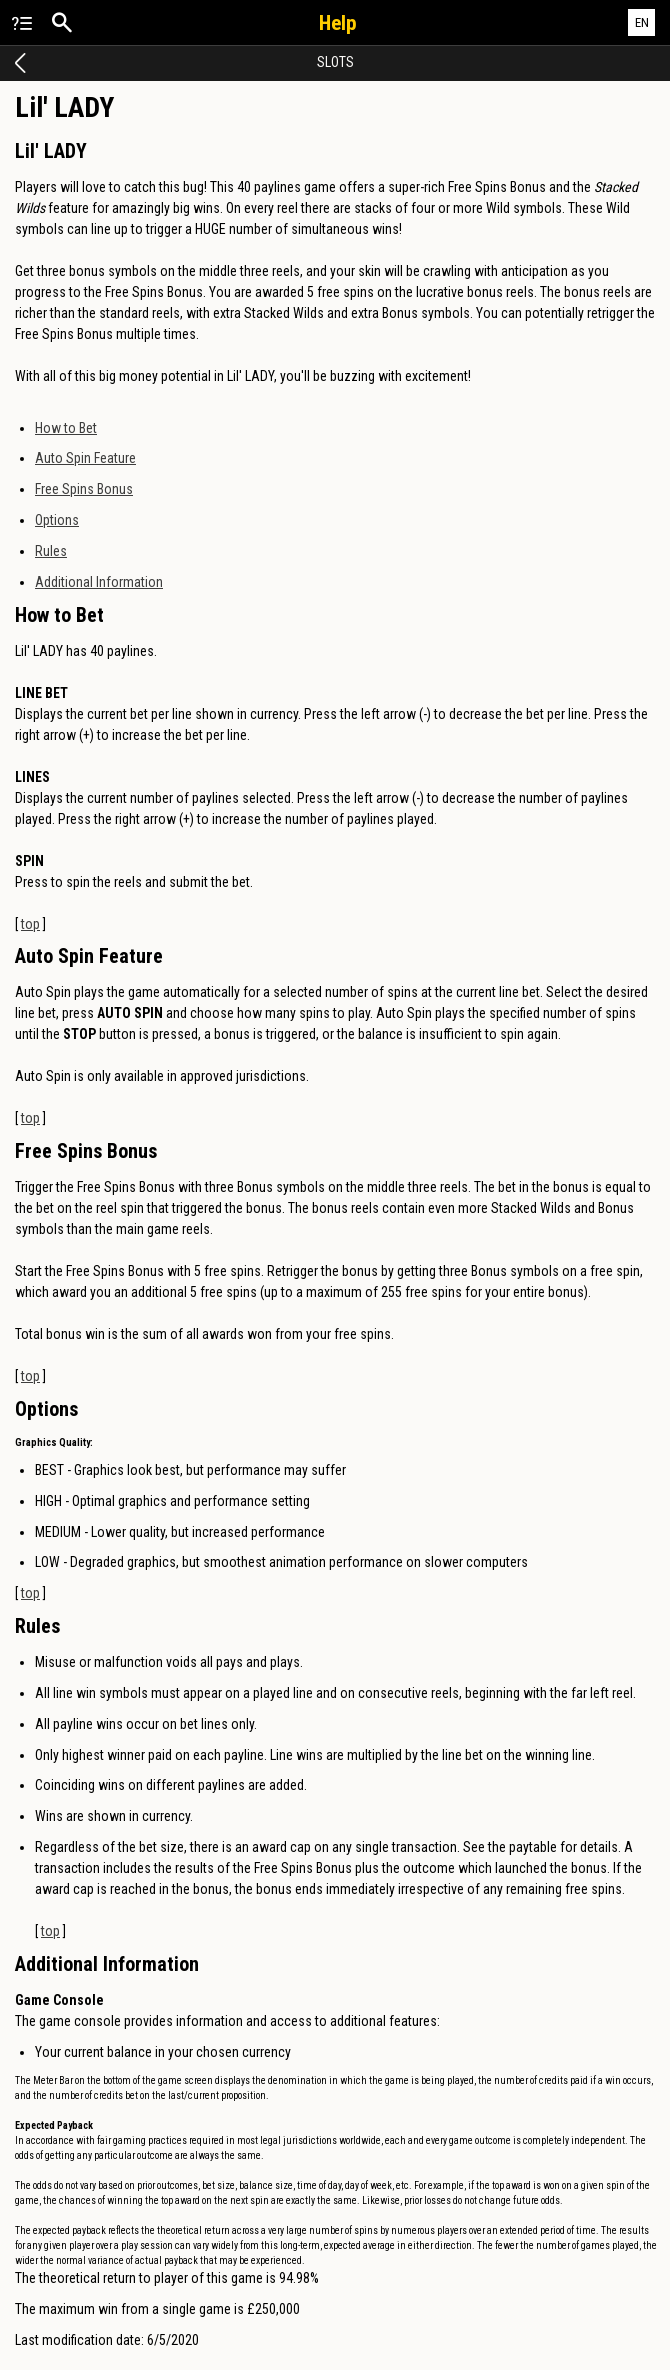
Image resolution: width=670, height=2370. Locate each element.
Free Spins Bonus (84, 489)
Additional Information (99, 582)
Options (57, 520)
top (30, 924)
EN (642, 22)
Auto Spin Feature (85, 458)
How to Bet (66, 428)
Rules (51, 551)
